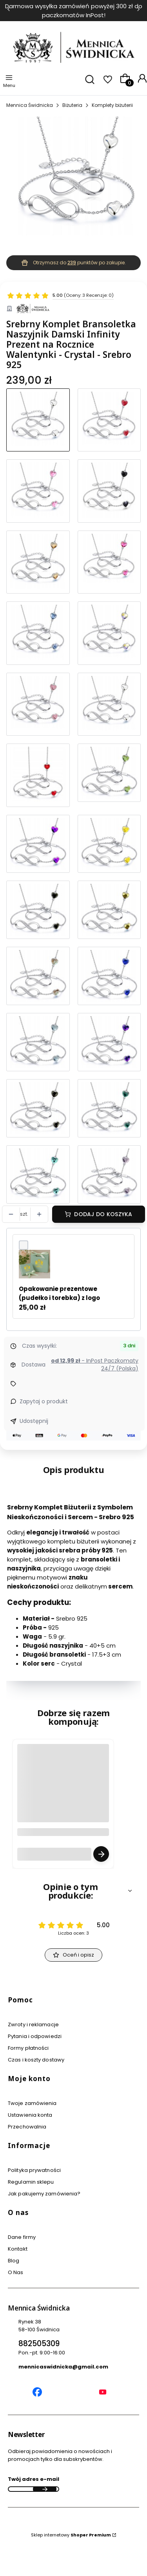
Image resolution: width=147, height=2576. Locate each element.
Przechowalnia (27, 2126)
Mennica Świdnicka (29, 105)
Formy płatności (28, 2048)
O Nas (16, 2272)
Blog (13, 2260)
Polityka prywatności (34, 2170)
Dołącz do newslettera (44, 2489)
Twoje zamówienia (32, 2103)
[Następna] (138, 10)
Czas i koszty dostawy (36, 2059)
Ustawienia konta (30, 2115)
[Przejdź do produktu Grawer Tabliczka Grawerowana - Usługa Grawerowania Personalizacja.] (63, 1797)
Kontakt (17, 2249)
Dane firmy (22, 2237)
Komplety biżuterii (112, 105)
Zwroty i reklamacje (33, 2024)
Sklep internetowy (71, 2535)
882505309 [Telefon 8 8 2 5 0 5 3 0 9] (39, 2343)
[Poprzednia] (9, 10)
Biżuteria (72, 105)
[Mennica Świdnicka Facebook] (37, 2393)
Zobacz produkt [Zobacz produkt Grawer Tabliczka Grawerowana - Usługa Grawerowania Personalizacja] (101, 1854)
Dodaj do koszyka (103, 1214)
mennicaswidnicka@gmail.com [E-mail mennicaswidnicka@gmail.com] (63, 2366)
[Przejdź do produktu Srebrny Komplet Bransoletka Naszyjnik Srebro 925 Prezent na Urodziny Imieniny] (109, 633)
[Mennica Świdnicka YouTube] (102, 2393)
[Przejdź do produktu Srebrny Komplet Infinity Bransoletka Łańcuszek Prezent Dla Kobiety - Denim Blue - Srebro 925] (38, 633)
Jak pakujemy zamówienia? (44, 2193)
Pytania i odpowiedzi (35, 2036)
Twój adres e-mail (33, 2479)
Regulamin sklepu (31, 2182)
